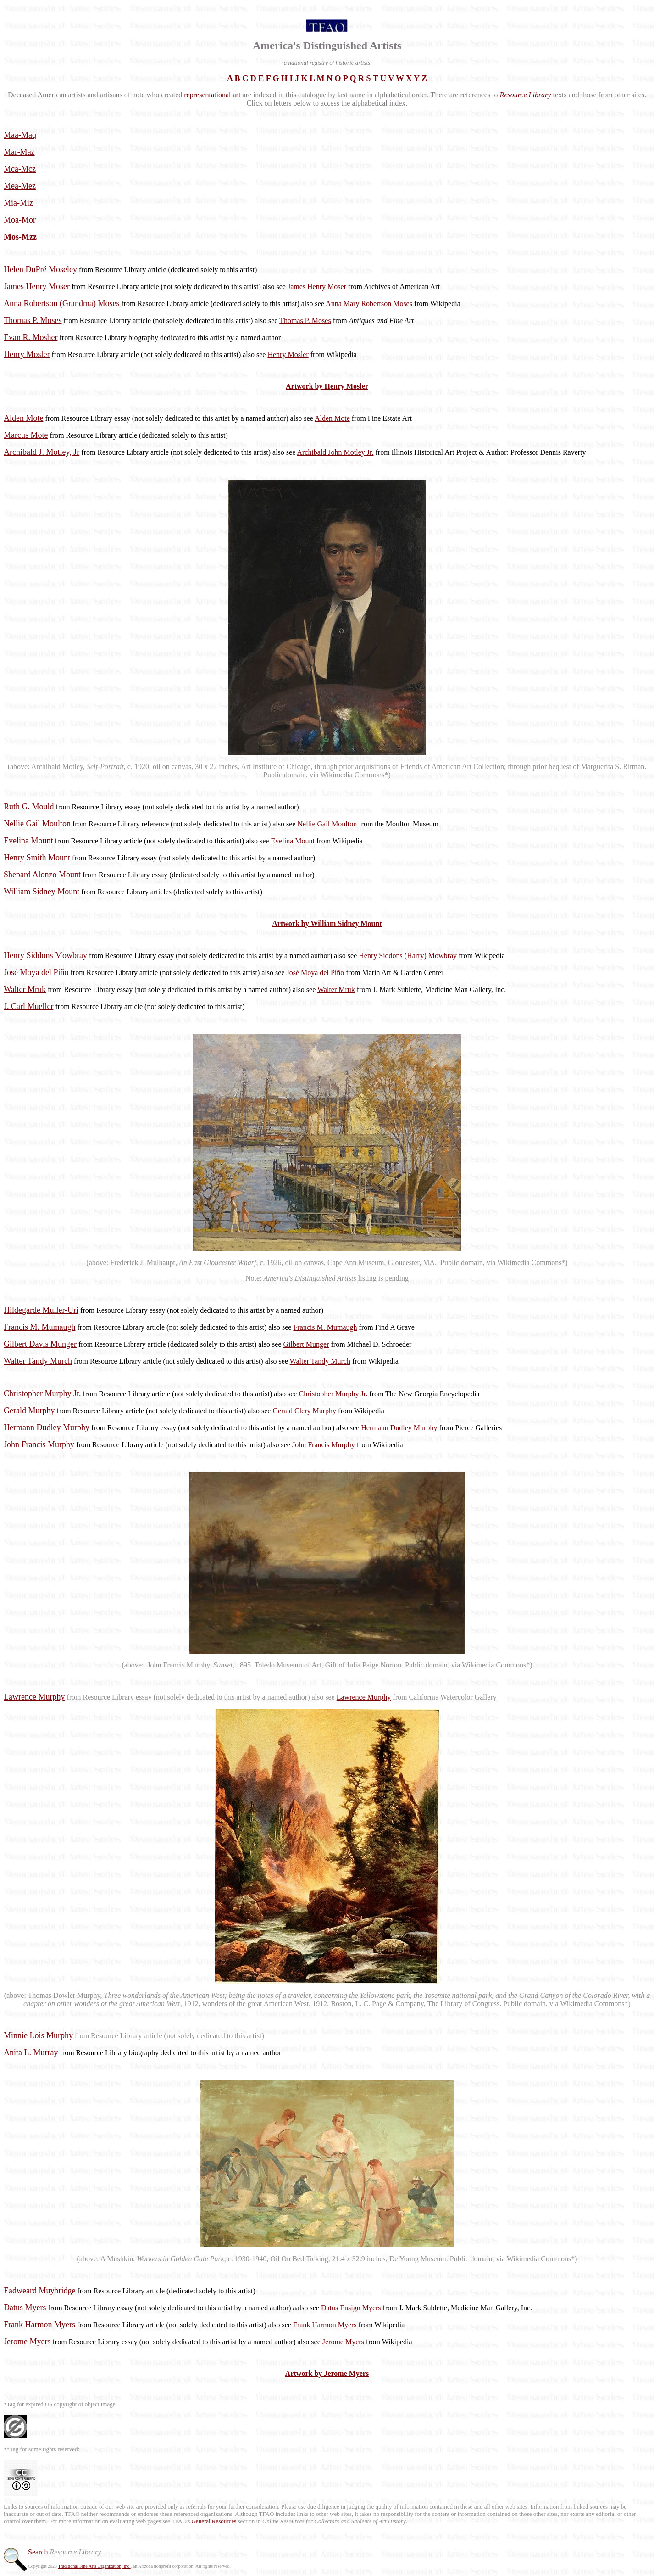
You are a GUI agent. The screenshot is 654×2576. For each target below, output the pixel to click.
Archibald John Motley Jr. (335, 452)
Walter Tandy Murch (320, 1361)
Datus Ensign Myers (351, 2308)
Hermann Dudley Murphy (399, 1428)
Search (38, 2552)
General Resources (213, 2521)
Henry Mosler (287, 354)
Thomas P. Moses (305, 320)
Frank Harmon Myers (324, 2325)
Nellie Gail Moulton (327, 824)
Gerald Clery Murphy (304, 1411)
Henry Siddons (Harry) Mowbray (408, 955)
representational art (212, 95)
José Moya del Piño (315, 972)
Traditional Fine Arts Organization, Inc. (94, 2566)
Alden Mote (332, 418)
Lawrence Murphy (364, 1697)
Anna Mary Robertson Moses (369, 303)
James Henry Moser (317, 286)
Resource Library (525, 95)
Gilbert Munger (306, 1344)
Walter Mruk (336, 989)
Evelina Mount (293, 841)
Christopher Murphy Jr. (333, 1394)
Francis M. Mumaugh (325, 1327)
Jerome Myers (343, 2342)
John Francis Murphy (323, 1445)
